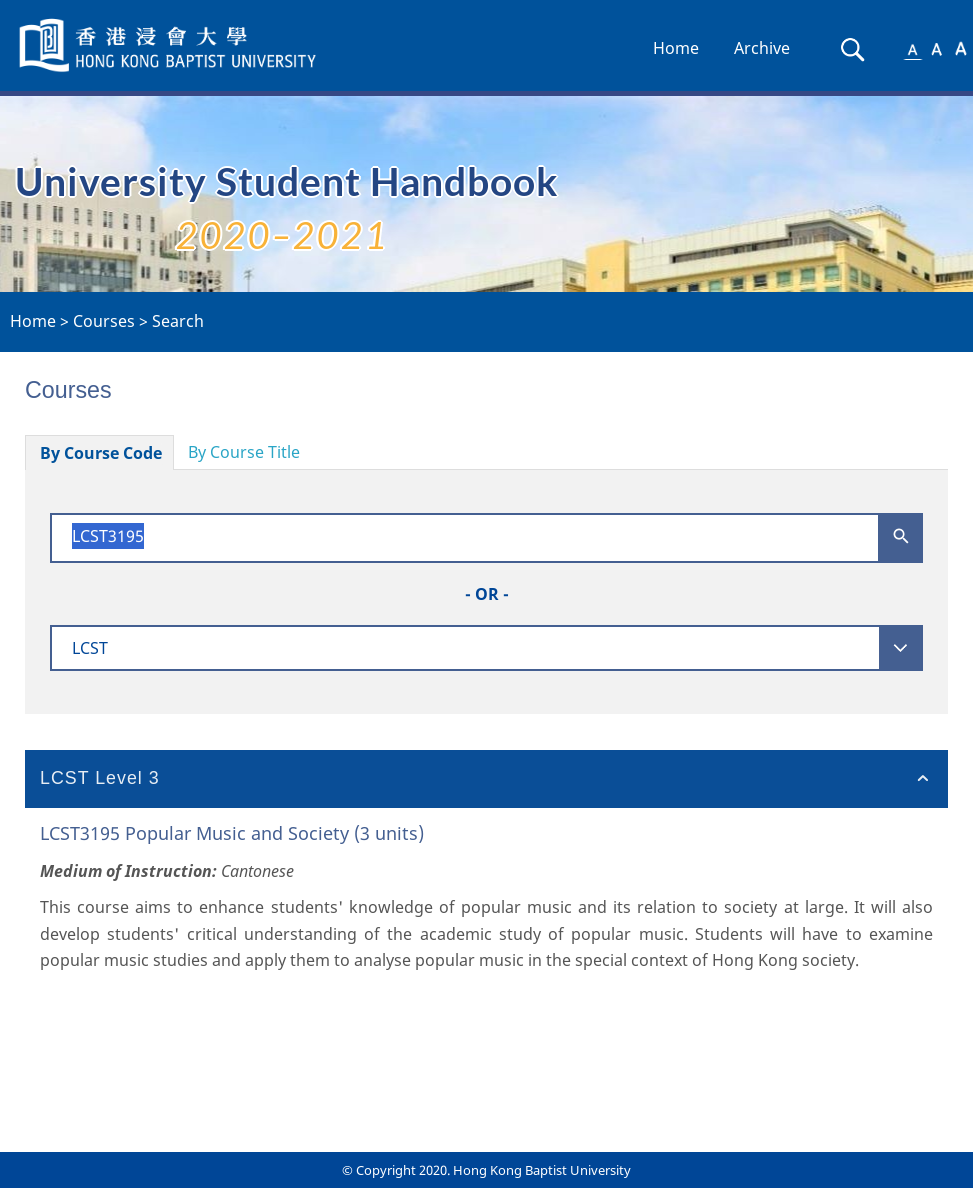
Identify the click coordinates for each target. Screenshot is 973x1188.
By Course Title (244, 452)
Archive (762, 48)
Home (676, 48)
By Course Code (101, 453)
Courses (104, 321)
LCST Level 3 (100, 778)
